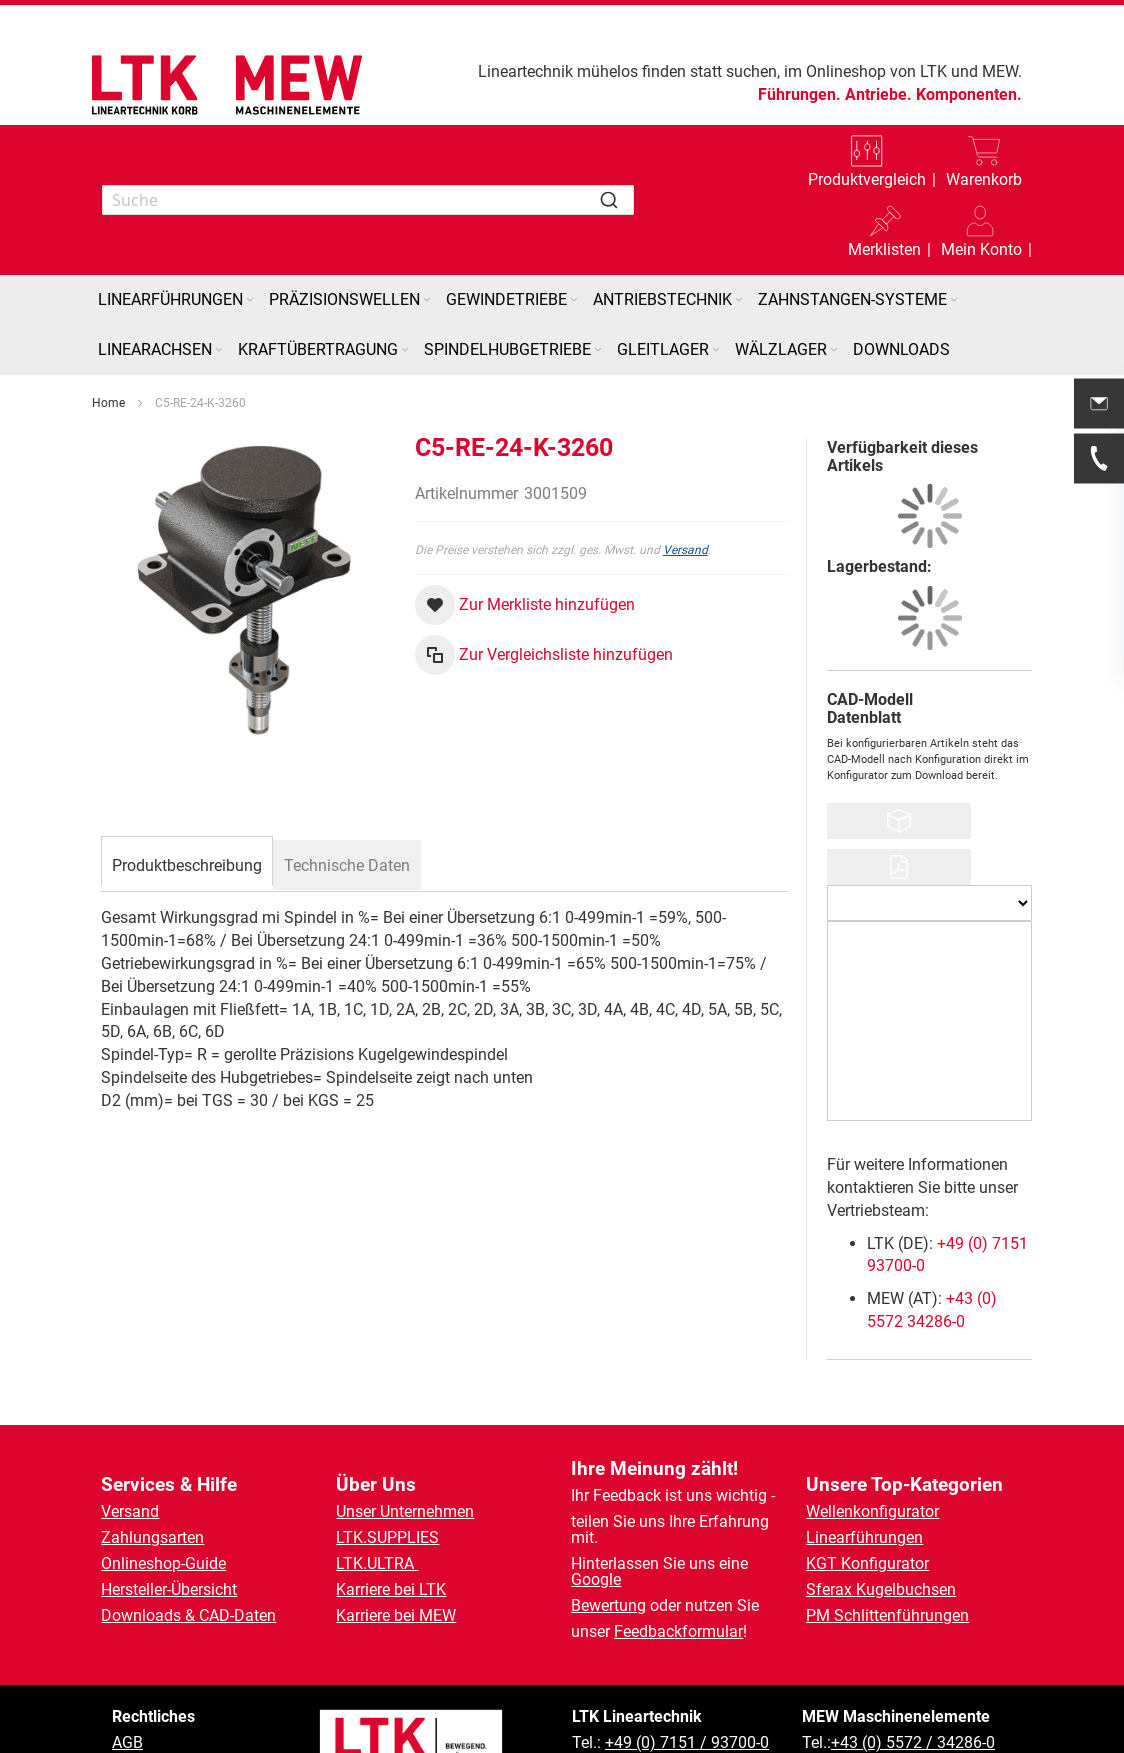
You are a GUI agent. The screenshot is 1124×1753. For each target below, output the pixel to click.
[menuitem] (177, 300)
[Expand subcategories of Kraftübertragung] (405, 350)
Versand (685, 550)
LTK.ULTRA (377, 1563)
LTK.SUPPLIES (387, 1537)
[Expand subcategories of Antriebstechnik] (739, 300)
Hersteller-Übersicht (169, 1589)
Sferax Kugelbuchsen (881, 1589)
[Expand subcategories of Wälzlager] (834, 350)
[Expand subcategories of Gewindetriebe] (574, 300)
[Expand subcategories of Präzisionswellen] (427, 300)
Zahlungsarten (152, 1537)
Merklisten (884, 249)
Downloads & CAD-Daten (188, 1615)
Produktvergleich (867, 179)
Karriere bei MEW (396, 1615)
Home (108, 403)
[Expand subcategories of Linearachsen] (219, 350)
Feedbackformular (678, 1631)
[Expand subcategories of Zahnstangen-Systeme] (954, 300)
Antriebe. (878, 94)
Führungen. (799, 94)
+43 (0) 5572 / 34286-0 (913, 1742)
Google (596, 1579)
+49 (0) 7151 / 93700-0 (687, 1742)
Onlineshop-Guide (163, 1563)
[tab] (187, 863)
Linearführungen (864, 1537)
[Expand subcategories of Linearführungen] (250, 300)
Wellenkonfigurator (872, 1511)
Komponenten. (969, 94)
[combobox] (368, 200)
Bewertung (608, 1605)
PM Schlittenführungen (887, 1615)
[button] (981, 235)
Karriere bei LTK (391, 1589)
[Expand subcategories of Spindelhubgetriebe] (598, 350)
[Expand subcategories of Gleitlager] (716, 350)
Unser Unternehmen (405, 1511)
